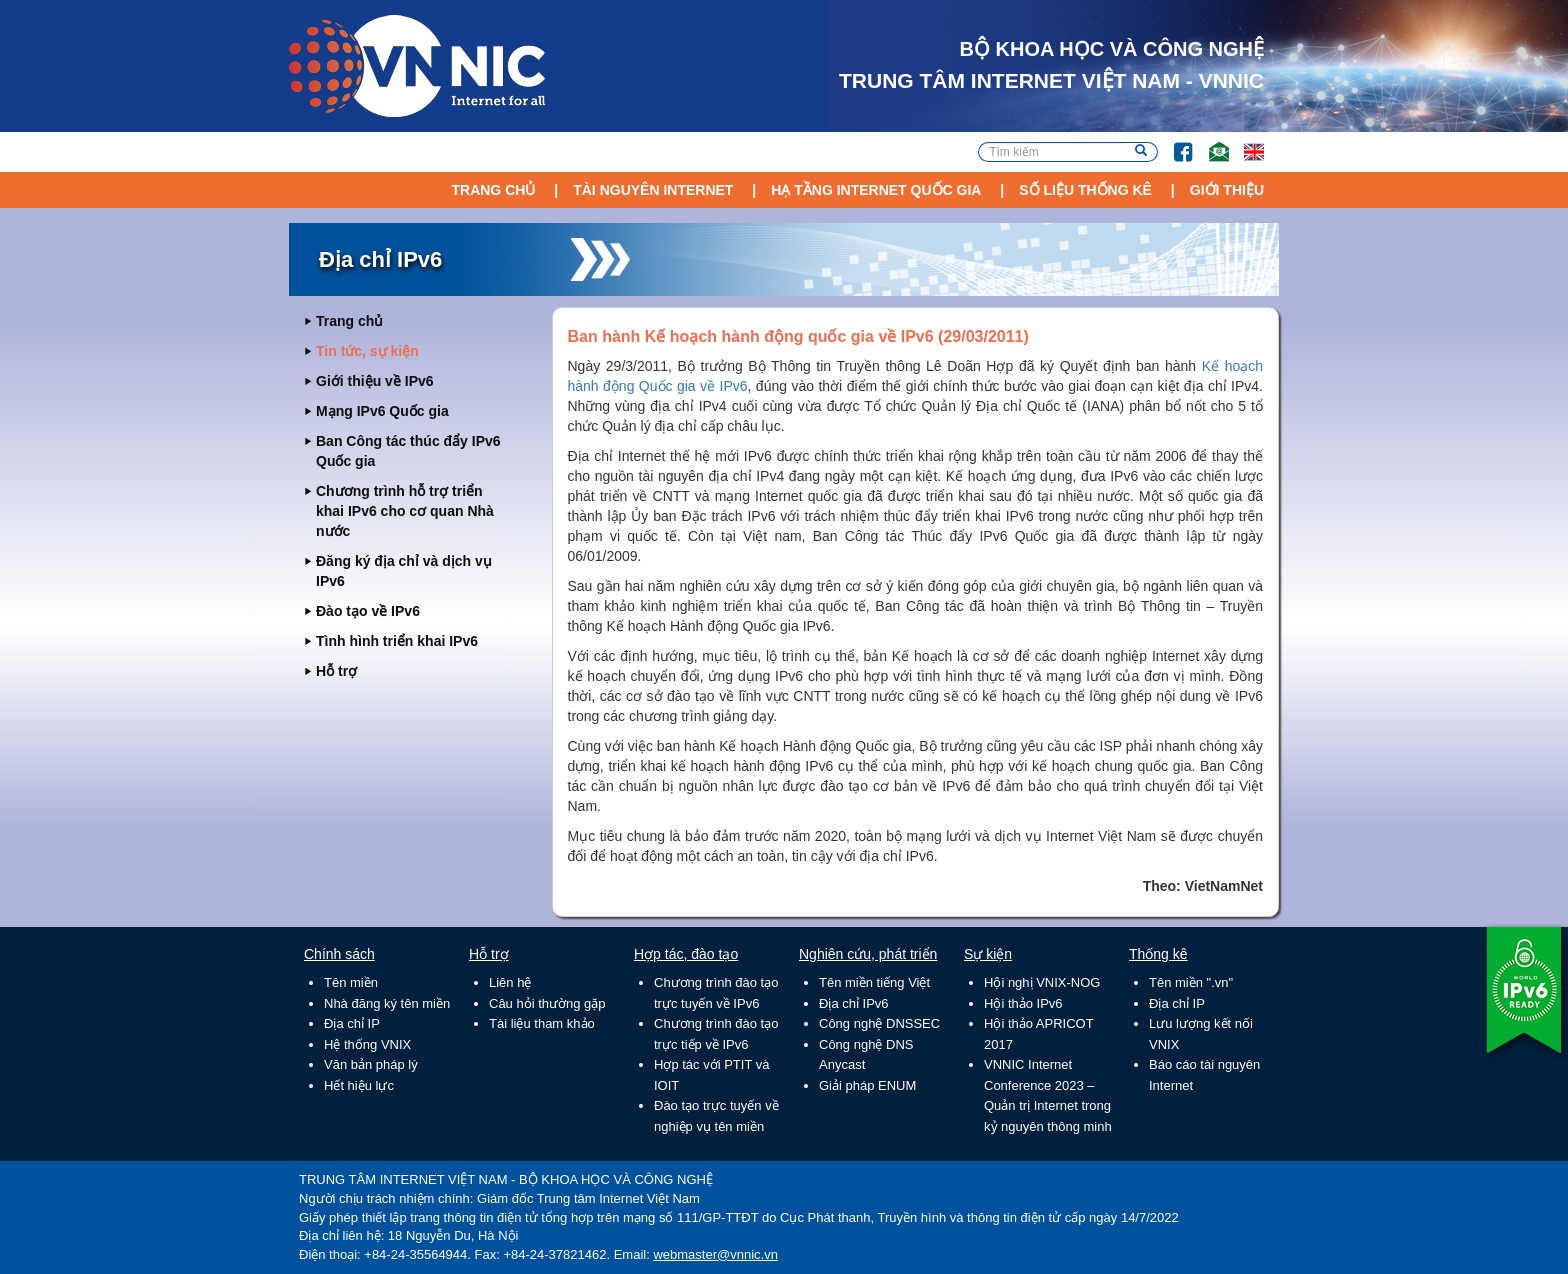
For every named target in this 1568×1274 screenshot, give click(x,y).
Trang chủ (493, 190)
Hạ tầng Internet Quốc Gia (876, 190)
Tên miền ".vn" (1191, 982)
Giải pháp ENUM (867, 1085)
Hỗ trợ (336, 671)
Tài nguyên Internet (653, 190)
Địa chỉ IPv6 (854, 1003)
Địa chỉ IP (352, 1023)
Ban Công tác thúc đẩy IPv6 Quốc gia (408, 451)
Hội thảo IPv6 (1023, 1003)
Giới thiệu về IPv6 (375, 381)
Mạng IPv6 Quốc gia (382, 411)
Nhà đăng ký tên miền (387, 1003)
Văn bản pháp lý (371, 1064)
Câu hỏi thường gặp (547, 1003)
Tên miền (351, 982)
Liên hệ (510, 982)
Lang (1245, 142)
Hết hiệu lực (359, 1085)
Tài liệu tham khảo (542, 1023)
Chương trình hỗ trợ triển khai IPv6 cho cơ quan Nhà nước (405, 511)
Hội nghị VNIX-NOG (1042, 982)
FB (1173, 142)
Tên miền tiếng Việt (874, 982)
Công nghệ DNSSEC (879, 1023)
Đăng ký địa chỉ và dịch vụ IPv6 (404, 571)
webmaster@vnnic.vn (715, 1254)
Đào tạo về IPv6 (368, 611)
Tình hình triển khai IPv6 (397, 641)
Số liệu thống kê (1085, 190)
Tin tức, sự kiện (367, 351)
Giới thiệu (1227, 190)
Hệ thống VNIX (367, 1044)
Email (1210, 142)
